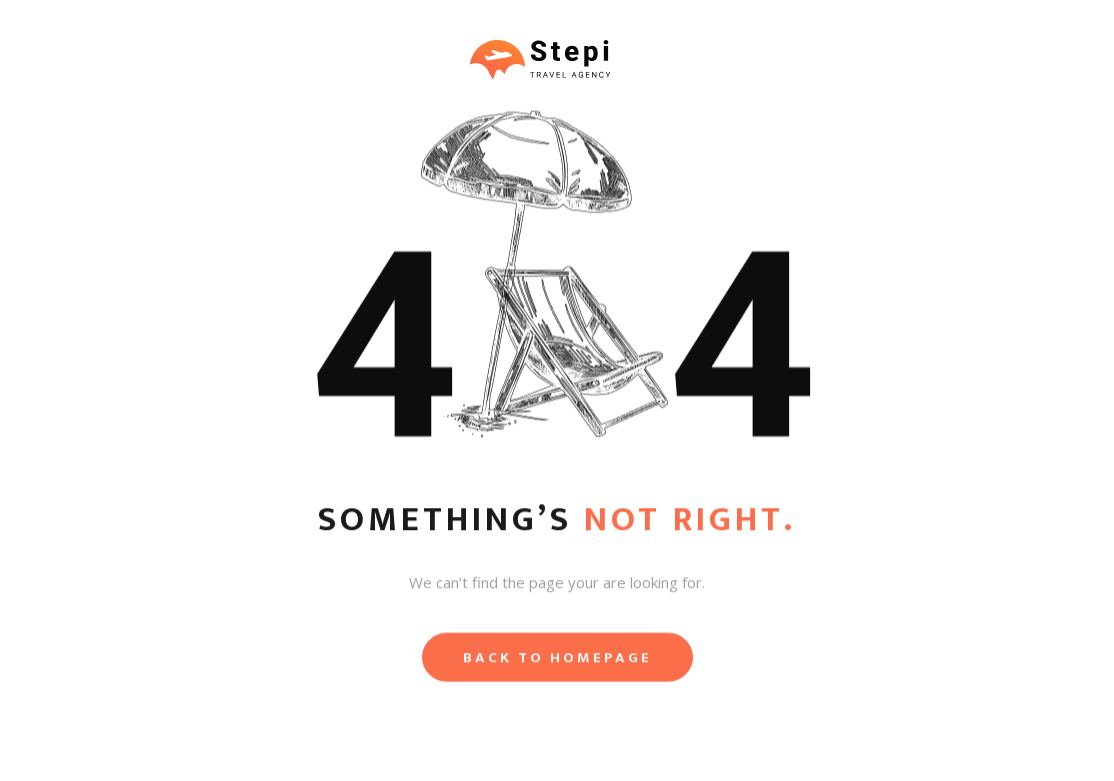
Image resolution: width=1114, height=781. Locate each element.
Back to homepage (557, 660)
